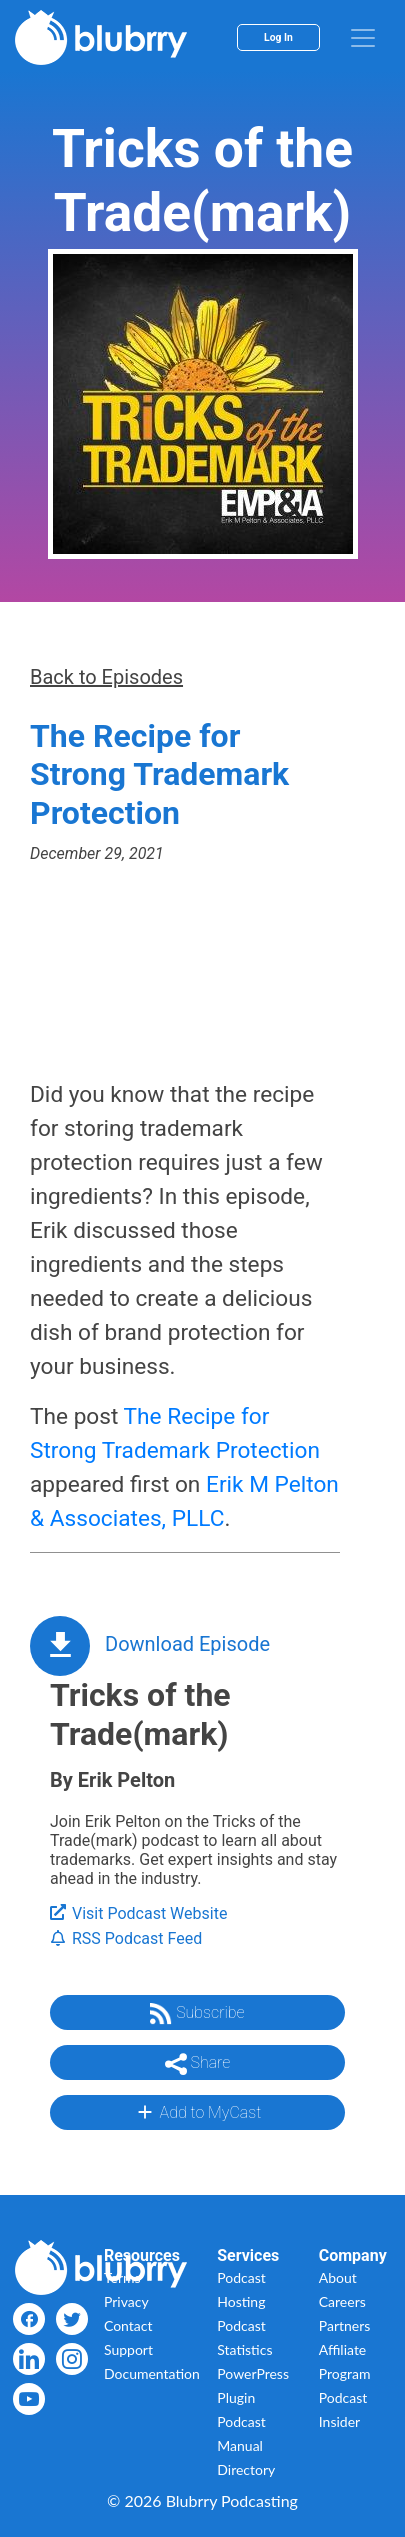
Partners (345, 2325)
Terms (122, 2277)
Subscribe (197, 2014)
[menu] (363, 38)
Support (128, 2349)
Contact (128, 2325)
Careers (342, 2301)
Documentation (152, 2373)
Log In (278, 37)
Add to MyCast (197, 2112)
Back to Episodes (106, 677)
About (338, 2277)
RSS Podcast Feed (126, 1938)
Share (198, 2064)
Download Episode (187, 1644)
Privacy (126, 2301)
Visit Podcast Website (138, 1913)
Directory (246, 2469)
